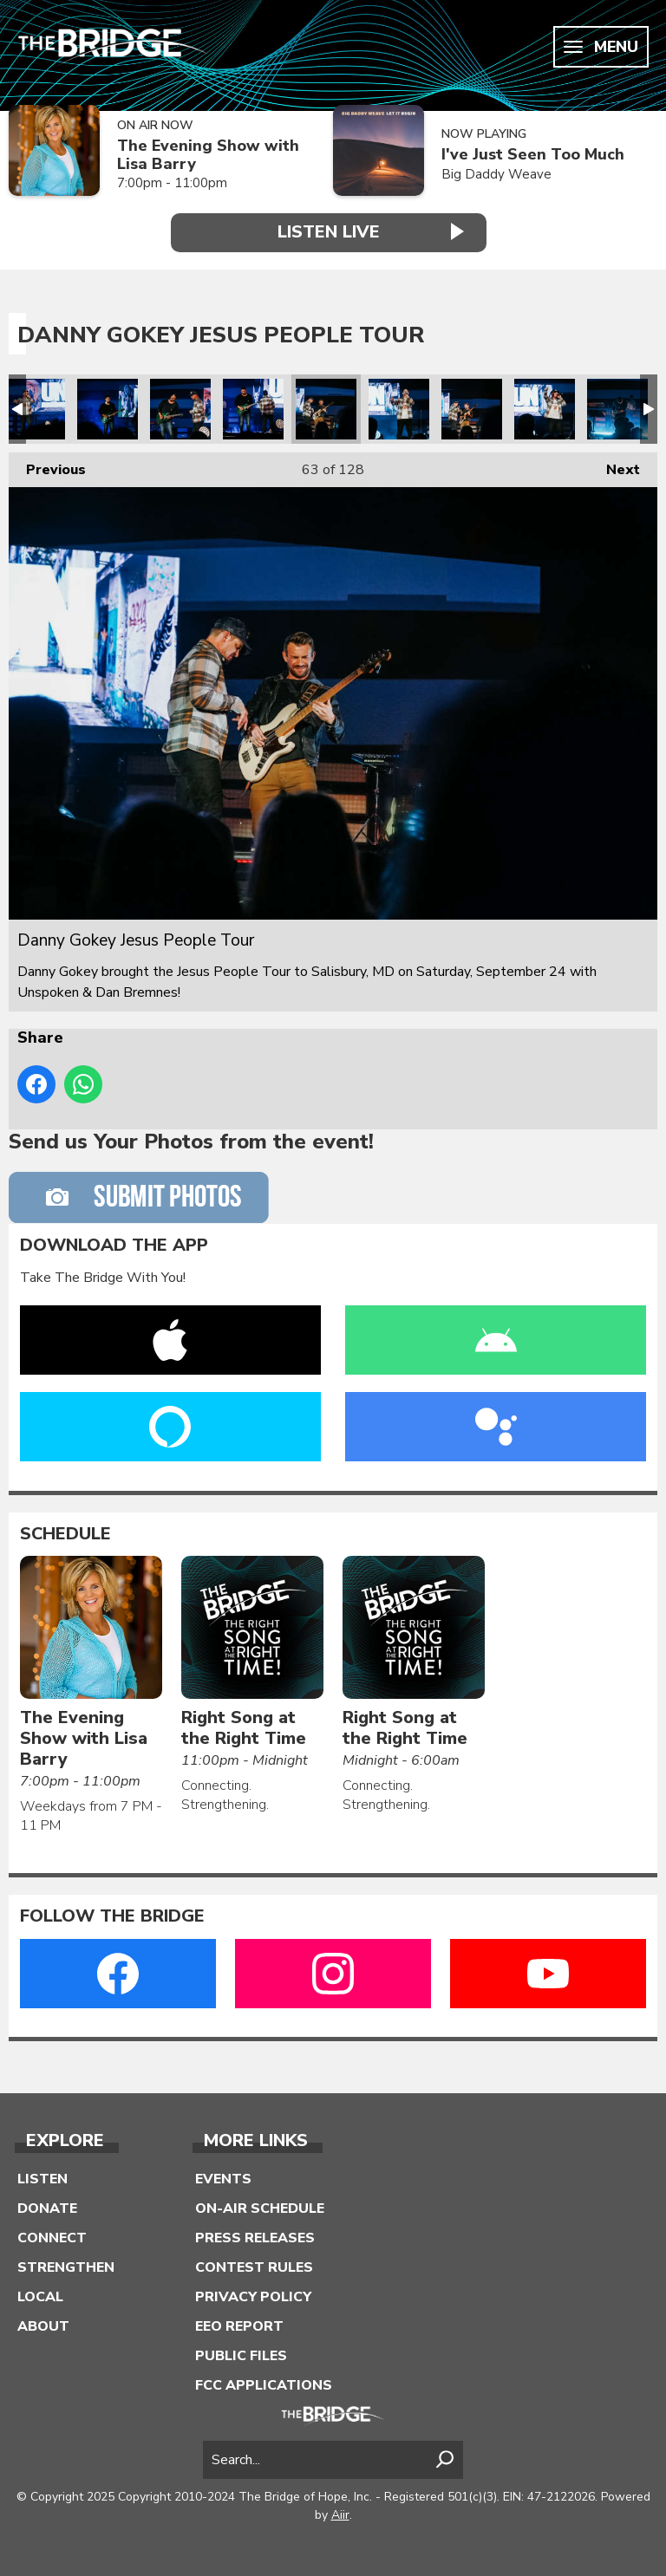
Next (614, 465)
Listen (42, 2179)
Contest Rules (254, 2267)
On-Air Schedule (259, 2208)
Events (223, 2179)
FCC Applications (263, 2385)
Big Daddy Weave (496, 174)
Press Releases (255, 2237)
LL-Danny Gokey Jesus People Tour (34, 409)
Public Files (241, 2355)
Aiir (340, 2515)
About (43, 2326)
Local (40, 2296)
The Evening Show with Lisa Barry (208, 154)
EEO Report (239, 2326)
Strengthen (65, 2267)
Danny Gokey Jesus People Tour (107, 409)
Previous (47, 465)
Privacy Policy (253, 2296)
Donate (47, 2208)
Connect (52, 2237)
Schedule (65, 1534)
